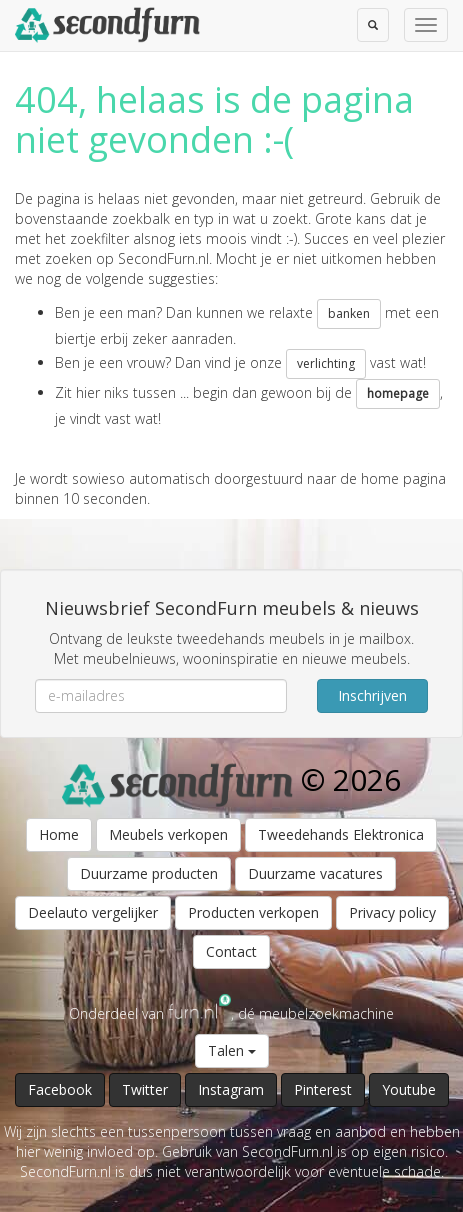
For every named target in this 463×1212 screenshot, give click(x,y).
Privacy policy (392, 912)
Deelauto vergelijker (93, 912)
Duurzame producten (149, 873)
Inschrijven (372, 695)
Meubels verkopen (168, 834)
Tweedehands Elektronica (341, 834)
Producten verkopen (253, 912)
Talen (232, 1050)
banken (349, 313)
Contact (231, 951)
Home (59, 834)
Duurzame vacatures (315, 873)
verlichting (326, 363)
